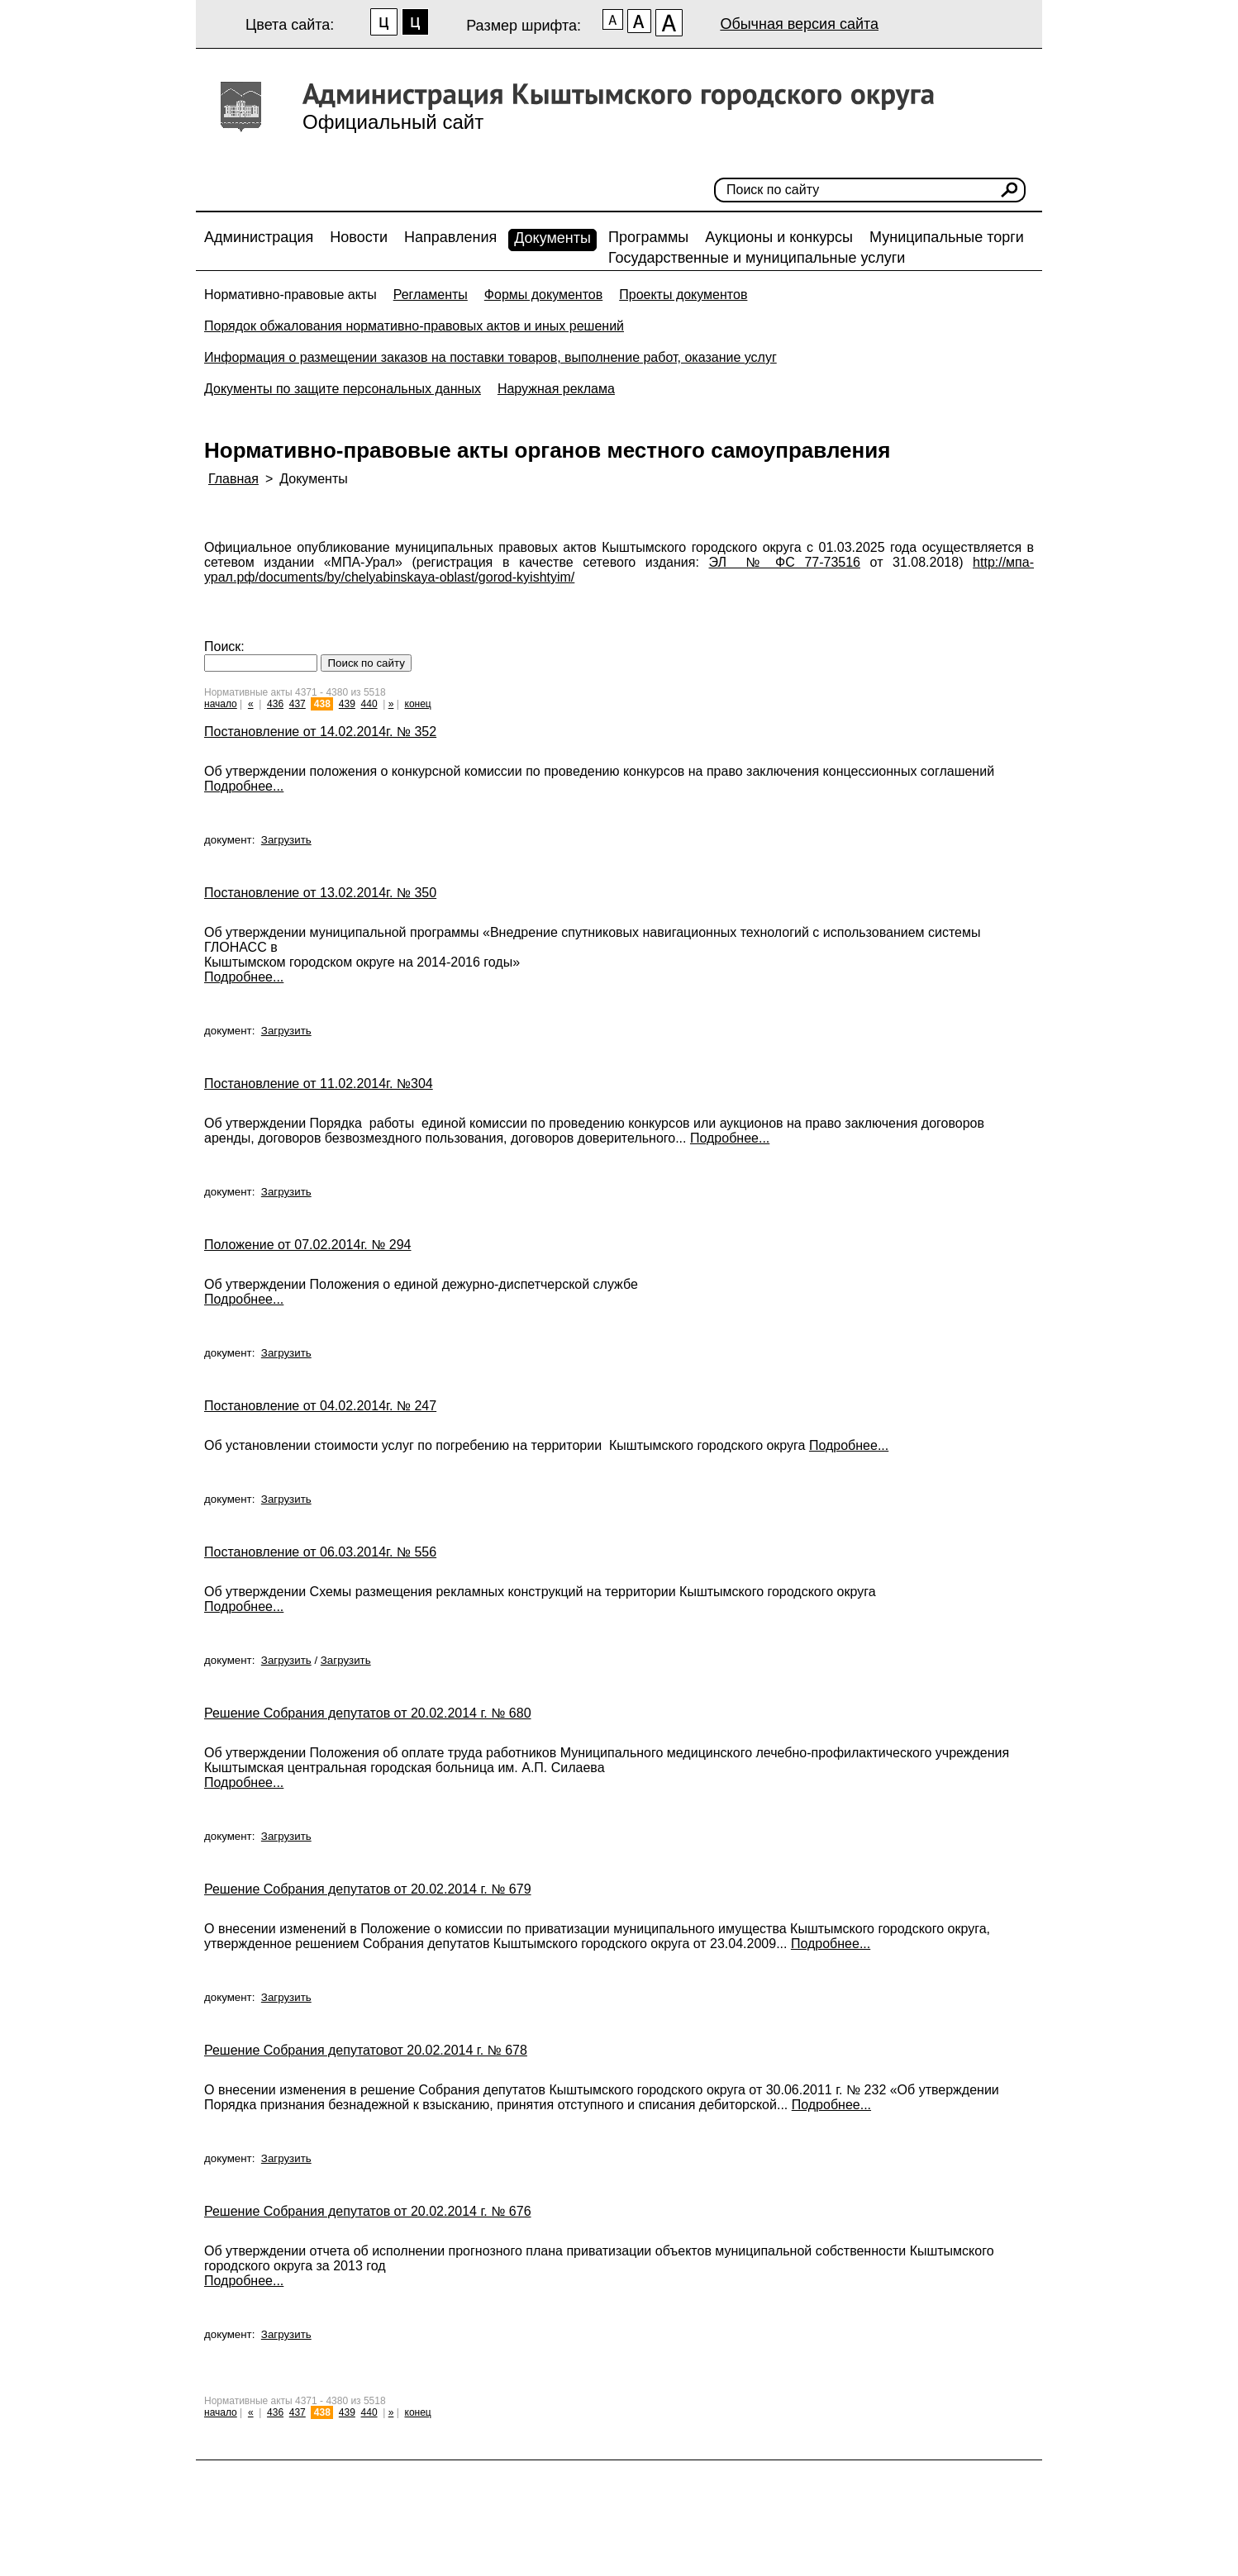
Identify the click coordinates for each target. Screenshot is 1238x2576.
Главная (233, 479)
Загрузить (286, 840)
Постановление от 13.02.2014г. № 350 (320, 893)
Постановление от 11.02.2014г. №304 (318, 1084)
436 (275, 704)
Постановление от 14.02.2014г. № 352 (320, 732)
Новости (359, 237)
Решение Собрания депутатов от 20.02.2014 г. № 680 (367, 1713)
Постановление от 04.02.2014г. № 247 (320, 1406)
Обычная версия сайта (799, 24)
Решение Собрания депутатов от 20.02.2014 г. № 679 (367, 1889)
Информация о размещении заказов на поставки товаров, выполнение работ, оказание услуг (490, 357)
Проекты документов (683, 295)
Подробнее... (243, 786)
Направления (450, 237)
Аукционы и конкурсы (779, 237)
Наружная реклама (556, 389)
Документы (552, 238)
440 (369, 704)
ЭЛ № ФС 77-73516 (785, 562)
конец (418, 704)
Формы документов (543, 295)
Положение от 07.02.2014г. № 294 (307, 1245)
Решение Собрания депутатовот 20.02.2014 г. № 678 (365, 2050)
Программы (648, 237)
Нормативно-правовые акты (290, 295)
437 (297, 704)
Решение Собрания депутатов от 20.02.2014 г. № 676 (367, 2211)
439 (347, 704)
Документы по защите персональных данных (342, 389)
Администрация (258, 237)
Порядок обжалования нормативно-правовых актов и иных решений (414, 326)
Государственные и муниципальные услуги (756, 258)
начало (220, 704)
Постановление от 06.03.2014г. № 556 (320, 1552)
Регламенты (430, 295)
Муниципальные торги (946, 237)
